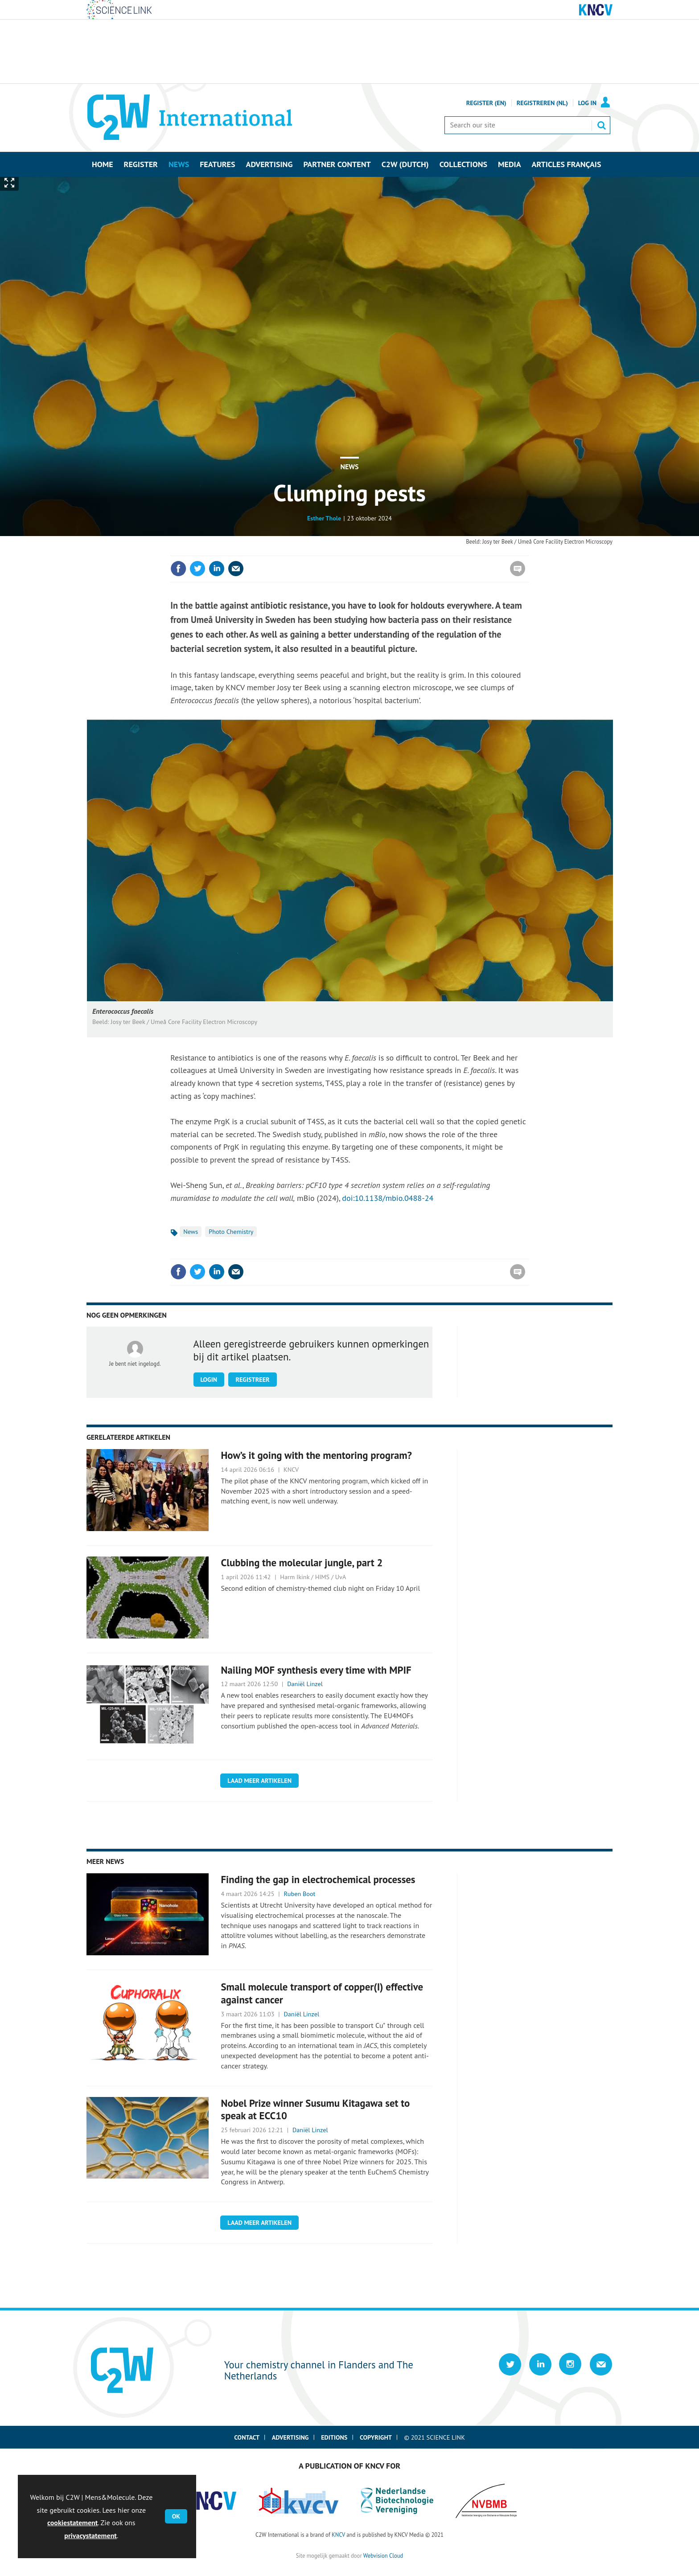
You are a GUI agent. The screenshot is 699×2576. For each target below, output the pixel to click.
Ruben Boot (300, 1894)
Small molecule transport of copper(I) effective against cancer (322, 1993)
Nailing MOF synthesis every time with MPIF (316, 1669)
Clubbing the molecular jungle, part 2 (302, 1562)
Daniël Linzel (305, 1684)
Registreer (252, 1380)
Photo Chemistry (231, 1232)
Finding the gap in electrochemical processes (318, 1879)
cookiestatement (72, 2522)
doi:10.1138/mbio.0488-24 (387, 1198)
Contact (246, 2437)
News (349, 466)
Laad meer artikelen (259, 1781)
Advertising (290, 2437)
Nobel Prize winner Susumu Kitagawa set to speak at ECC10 (315, 2109)
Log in (587, 102)
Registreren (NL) (542, 102)
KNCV (338, 2534)
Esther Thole (324, 518)
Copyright (376, 2437)
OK (176, 2516)
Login (209, 1380)
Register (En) (486, 102)
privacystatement (90, 2535)
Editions (334, 2437)
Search (601, 125)
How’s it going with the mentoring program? (316, 1455)
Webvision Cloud (383, 2555)
